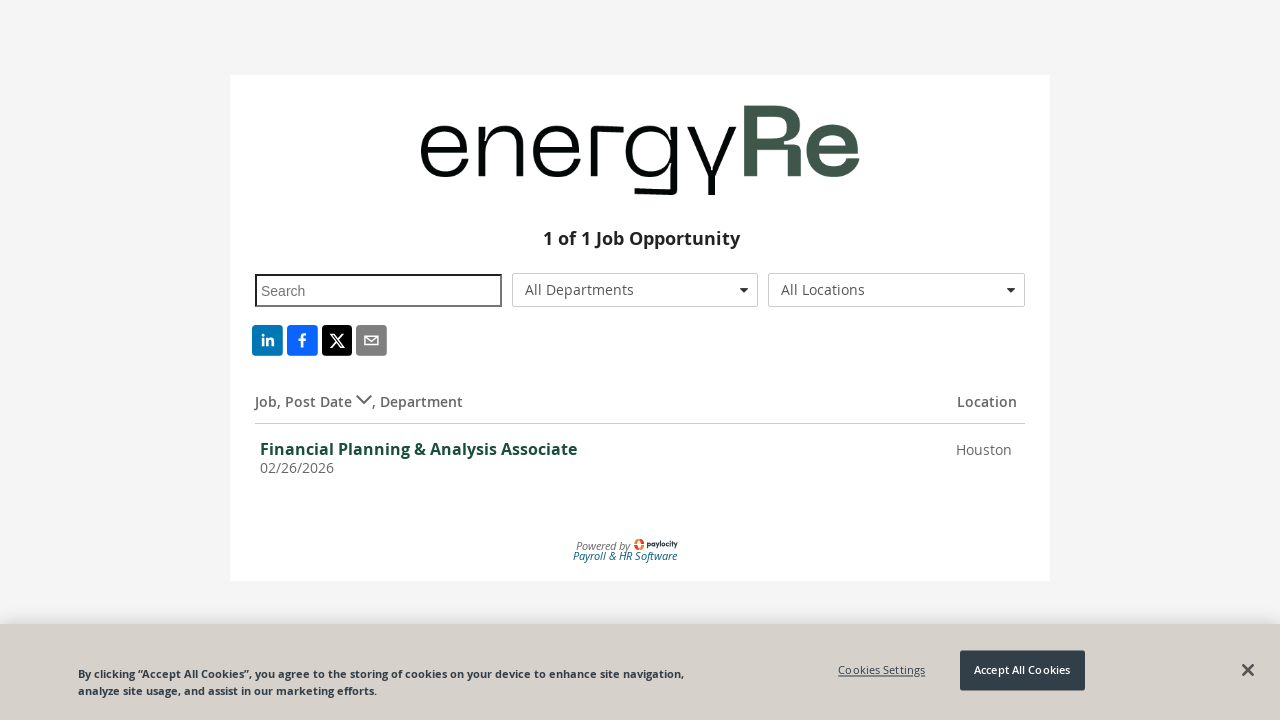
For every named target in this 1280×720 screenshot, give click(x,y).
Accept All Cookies (1022, 670)
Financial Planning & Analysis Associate (418, 449)
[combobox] (635, 290)
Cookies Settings (881, 670)
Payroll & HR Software (625, 555)
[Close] (1248, 670)
